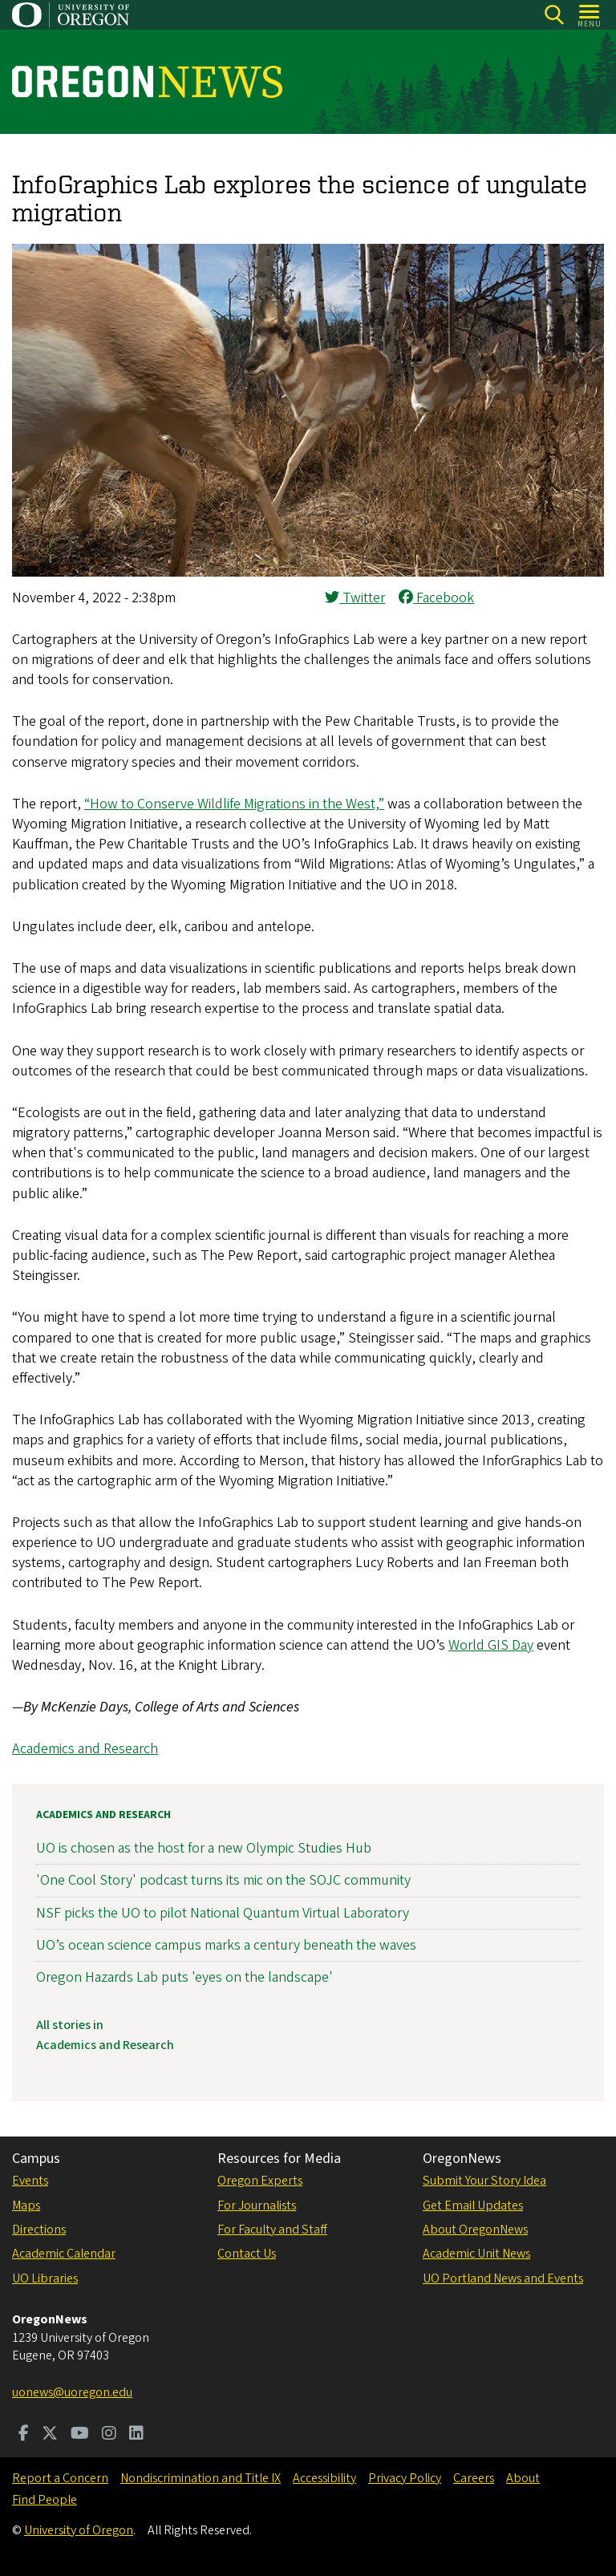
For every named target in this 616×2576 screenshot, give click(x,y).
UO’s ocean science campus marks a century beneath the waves (226, 1944)
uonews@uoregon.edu (72, 2392)
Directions (39, 2229)
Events (30, 2180)
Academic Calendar (64, 2253)
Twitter (355, 598)
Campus (36, 2159)
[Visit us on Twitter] (49, 2435)
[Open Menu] (590, 15)
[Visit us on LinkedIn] (136, 2435)
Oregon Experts (259, 2180)
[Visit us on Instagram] (109, 2435)
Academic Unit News (476, 2253)
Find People (44, 2500)
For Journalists (256, 2205)
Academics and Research (85, 1749)
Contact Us (246, 2253)
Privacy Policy (404, 2478)
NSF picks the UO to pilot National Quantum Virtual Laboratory (222, 1912)
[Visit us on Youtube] (79, 2435)
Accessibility (324, 2478)
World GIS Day (490, 1645)
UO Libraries (45, 2278)
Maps (26, 2205)
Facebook (436, 598)
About (523, 2478)
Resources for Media (279, 2159)
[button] (308, 572)
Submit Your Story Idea (484, 2180)
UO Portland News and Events (503, 2278)
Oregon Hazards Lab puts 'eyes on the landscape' (184, 1977)
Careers (473, 2478)
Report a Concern (60, 2478)
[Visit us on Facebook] (23, 2435)
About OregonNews (475, 2229)
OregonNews (462, 2159)
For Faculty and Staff (272, 2229)
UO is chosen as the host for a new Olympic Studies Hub (203, 1848)
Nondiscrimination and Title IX (200, 2478)
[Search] (554, 15)
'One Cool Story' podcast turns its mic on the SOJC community (223, 1880)
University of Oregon (78, 2530)
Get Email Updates (473, 2205)
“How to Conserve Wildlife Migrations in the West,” (234, 804)
